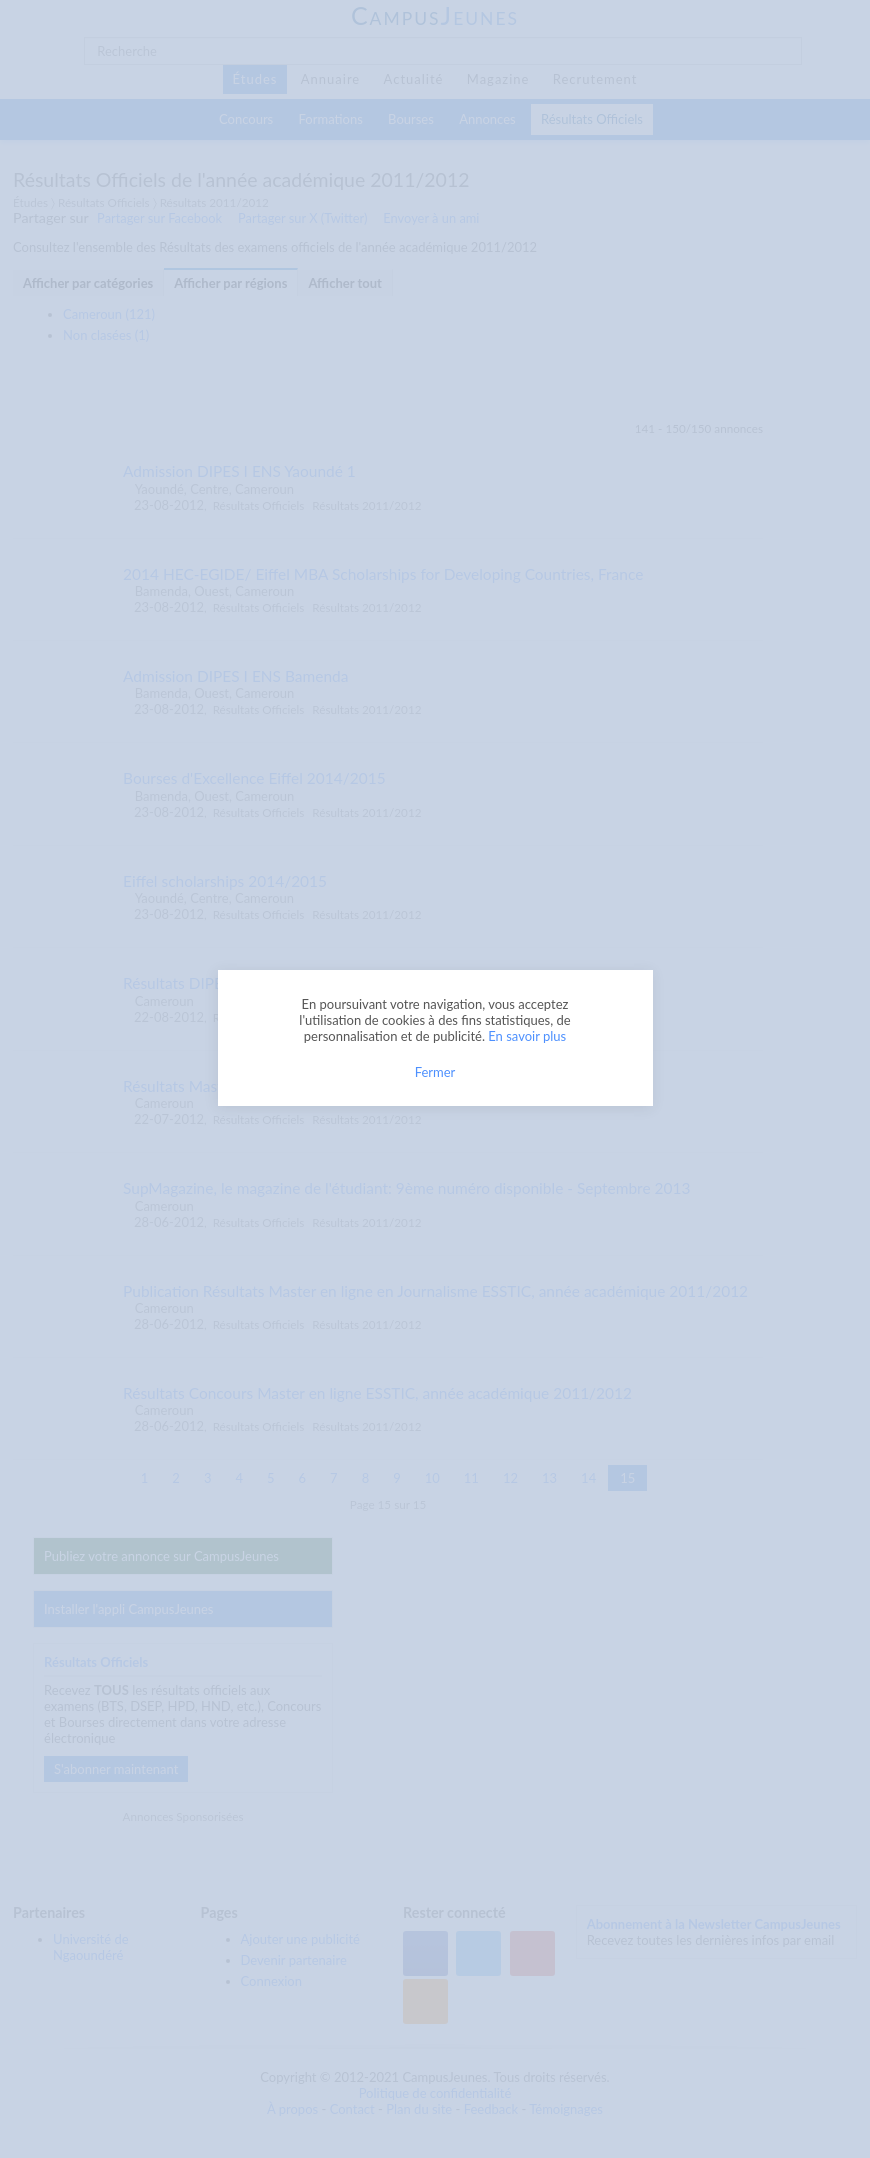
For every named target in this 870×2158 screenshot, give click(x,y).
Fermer (435, 1072)
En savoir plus (527, 1036)
